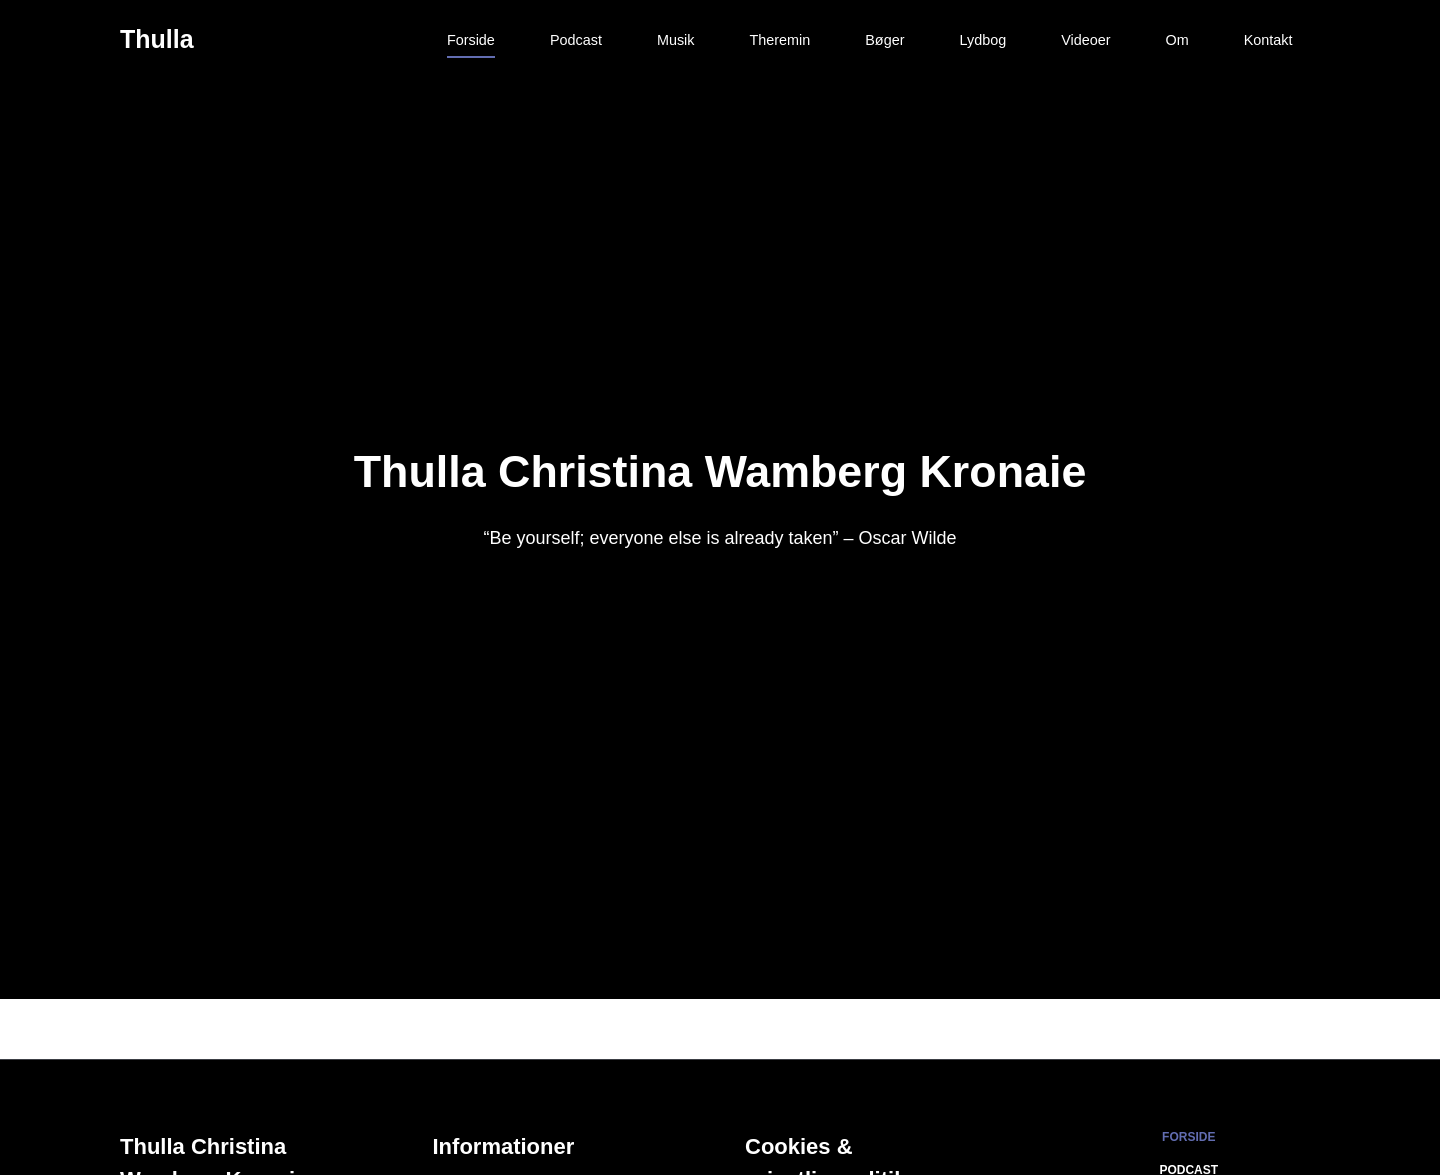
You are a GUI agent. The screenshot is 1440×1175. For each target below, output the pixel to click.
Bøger (884, 40)
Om (1177, 40)
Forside (471, 40)
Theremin (779, 40)
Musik (676, 40)
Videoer (1085, 40)
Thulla (157, 39)
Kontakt (1268, 40)
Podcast (576, 40)
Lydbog (982, 40)
